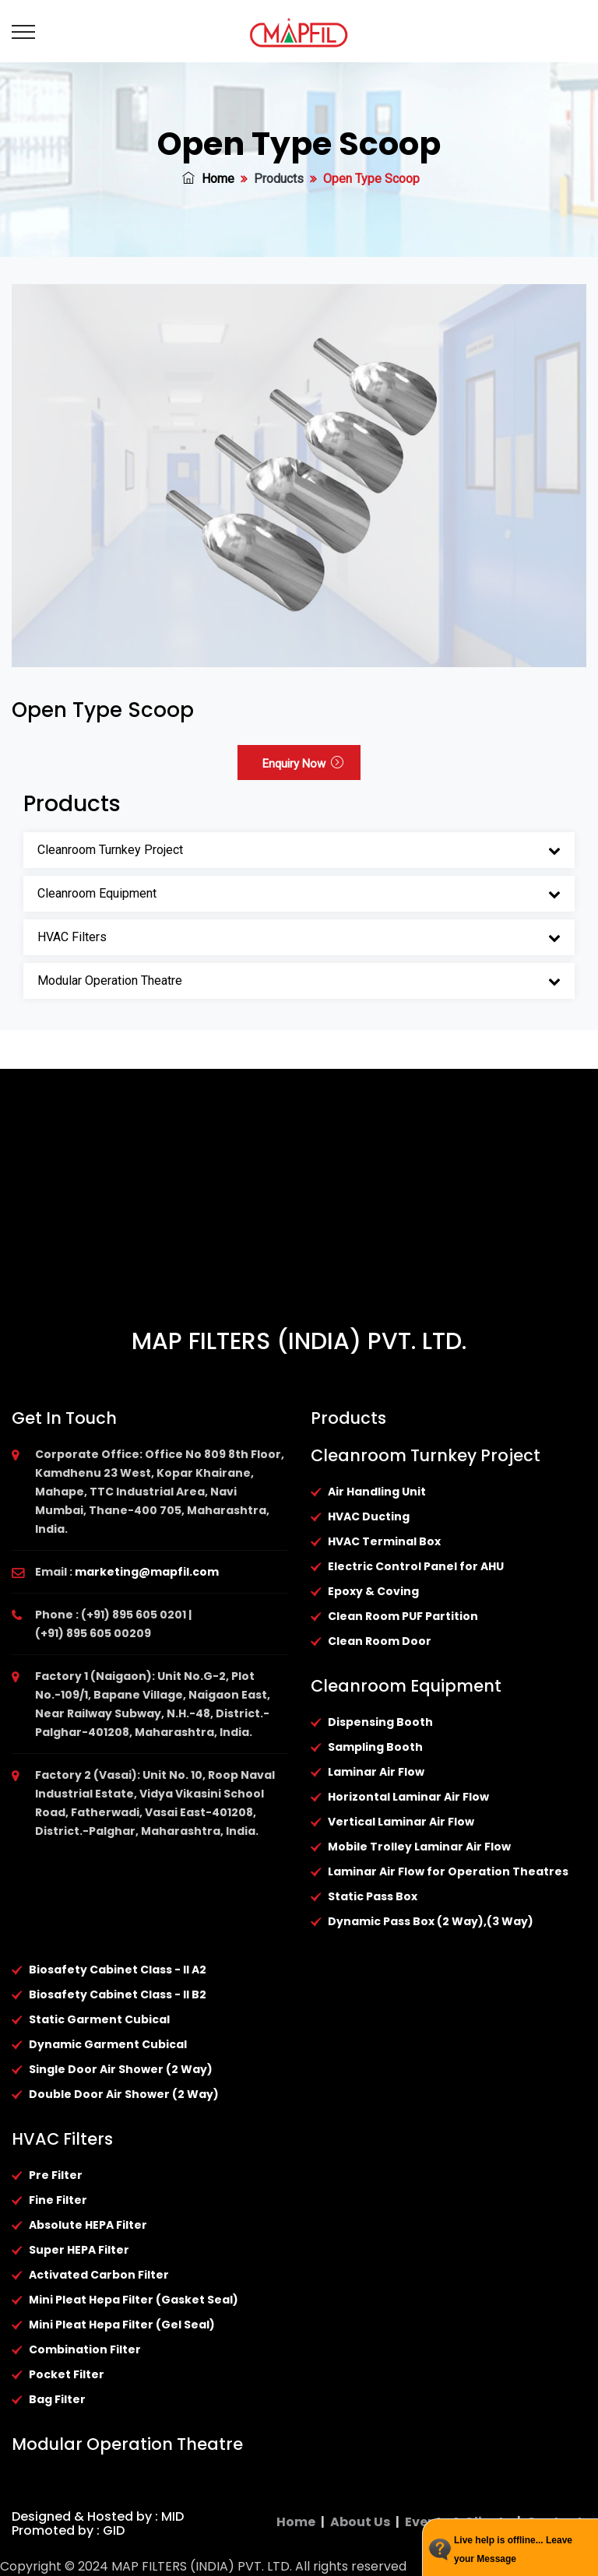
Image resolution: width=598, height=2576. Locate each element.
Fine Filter (58, 2200)
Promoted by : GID (68, 2530)
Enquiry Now (302, 764)
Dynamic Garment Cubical (108, 2044)
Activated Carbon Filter (99, 2275)
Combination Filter (85, 2349)
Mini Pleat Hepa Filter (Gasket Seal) (133, 2299)
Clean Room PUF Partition (403, 1616)
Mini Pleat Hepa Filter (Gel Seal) (122, 2324)
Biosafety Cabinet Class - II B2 (117, 1994)
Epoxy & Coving (373, 1591)
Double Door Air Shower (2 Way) (124, 2094)
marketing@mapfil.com (147, 1572)
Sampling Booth (375, 1747)
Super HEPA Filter (79, 2250)
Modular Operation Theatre (109, 980)
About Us (360, 2522)
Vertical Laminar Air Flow (401, 1821)
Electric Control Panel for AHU (416, 1566)
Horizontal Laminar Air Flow (408, 1797)
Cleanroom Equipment (97, 893)
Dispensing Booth (380, 1722)
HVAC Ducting (369, 1516)
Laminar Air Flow (376, 1772)
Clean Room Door (379, 1641)
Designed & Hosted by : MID (98, 2516)
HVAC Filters (72, 937)
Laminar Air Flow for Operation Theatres (448, 1871)
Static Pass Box (372, 1896)
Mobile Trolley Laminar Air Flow (419, 1846)
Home (208, 178)
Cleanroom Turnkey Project (110, 849)
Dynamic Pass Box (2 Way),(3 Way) (430, 1921)
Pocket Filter (66, 2374)
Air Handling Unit (377, 1491)
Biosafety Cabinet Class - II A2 (117, 1969)
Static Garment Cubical (99, 2019)
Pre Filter (56, 2175)
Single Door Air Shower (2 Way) (121, 2069)
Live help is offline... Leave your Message (513, 2549)
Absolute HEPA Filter (88, 2225)
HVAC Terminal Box (384, 1541)
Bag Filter (57, 2399)
